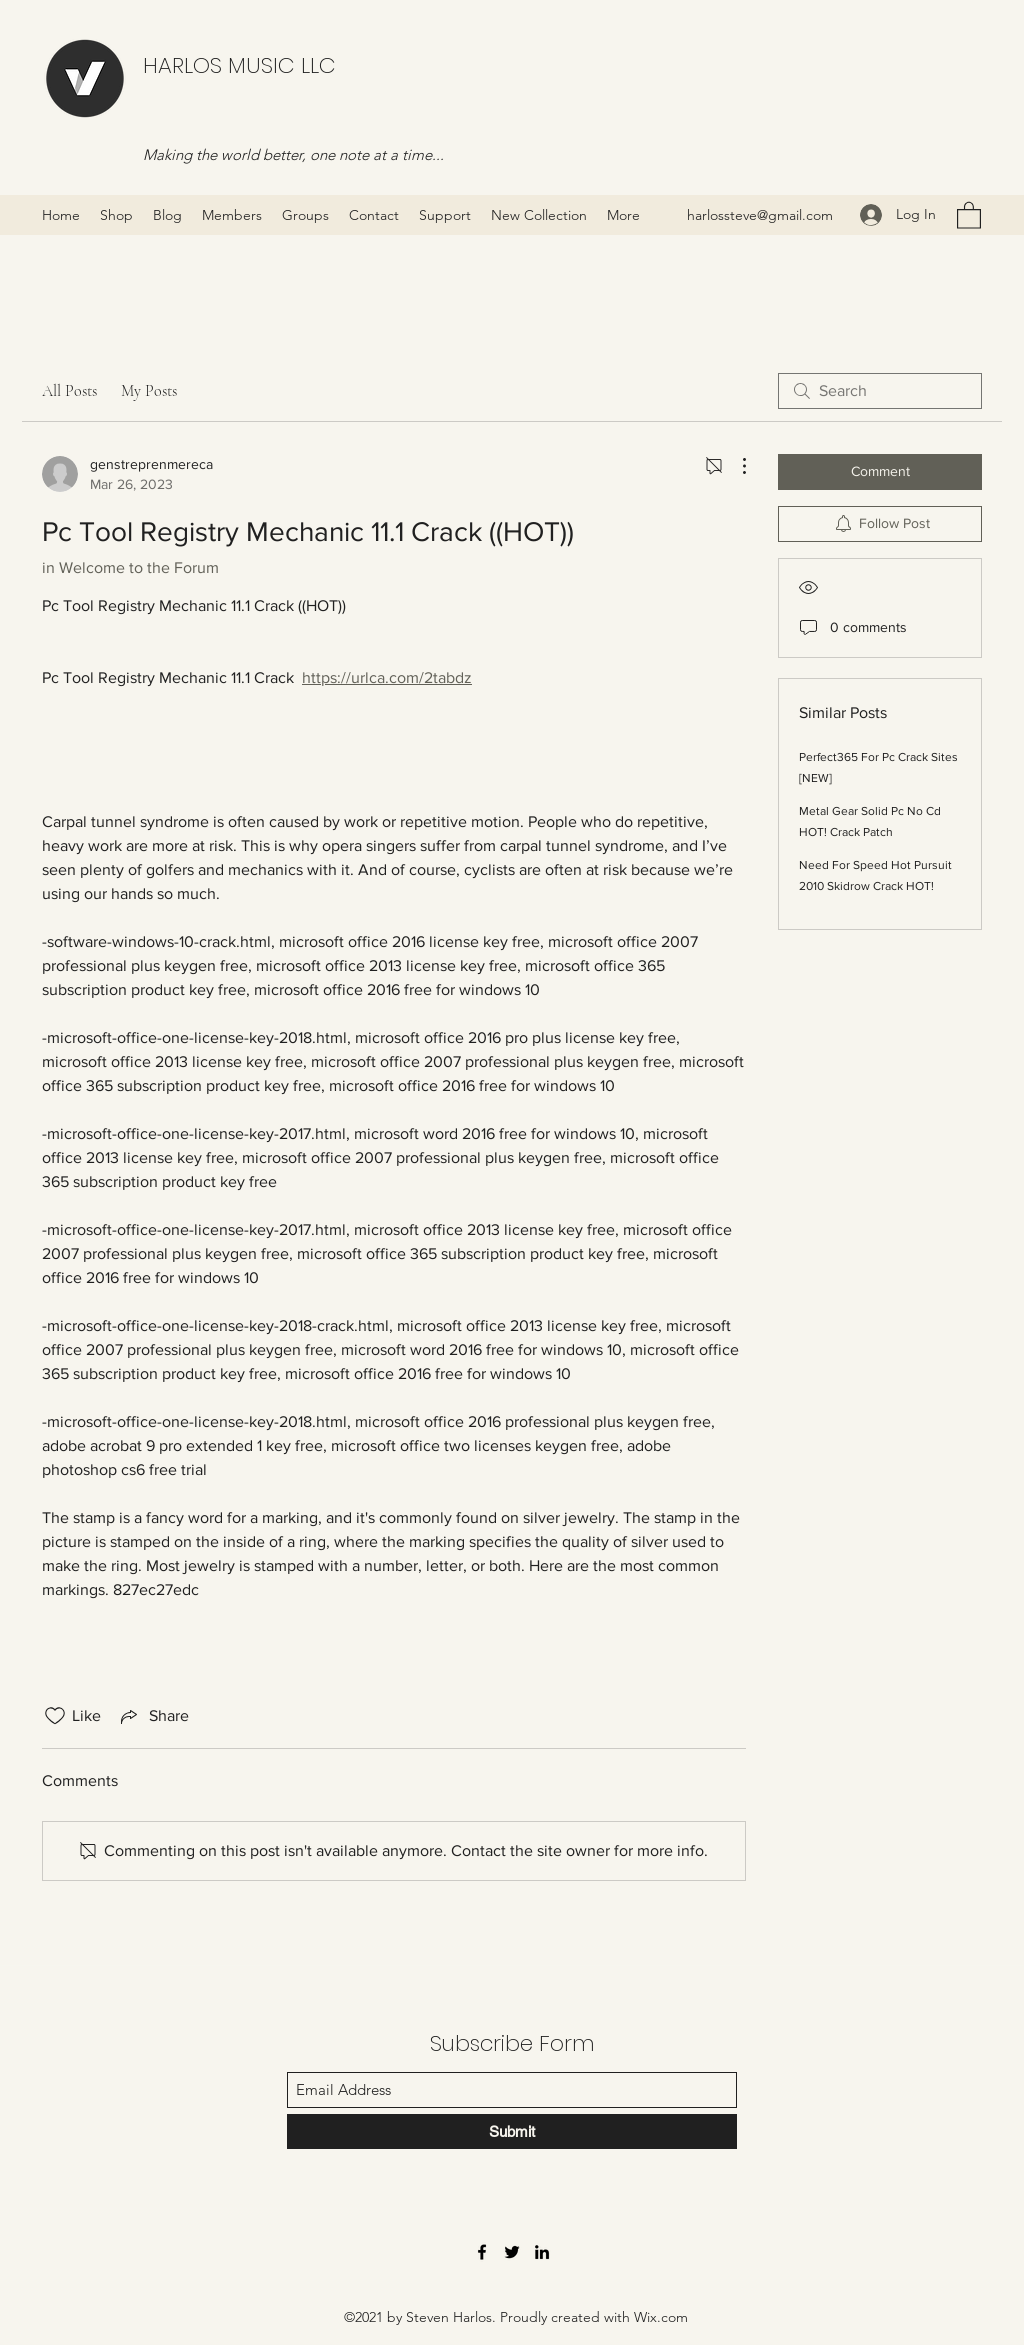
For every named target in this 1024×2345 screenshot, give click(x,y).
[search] (880, 391)
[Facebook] (482, 2252)
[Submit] (512, 2131)
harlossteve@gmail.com (760, 215)
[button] (969, 214)
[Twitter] (512, 2252)
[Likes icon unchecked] (55, 1716)
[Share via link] (153, 1716)
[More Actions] (734, 466)
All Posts (69, 391)
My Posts (149, 391)
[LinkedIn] (542, 2252)
